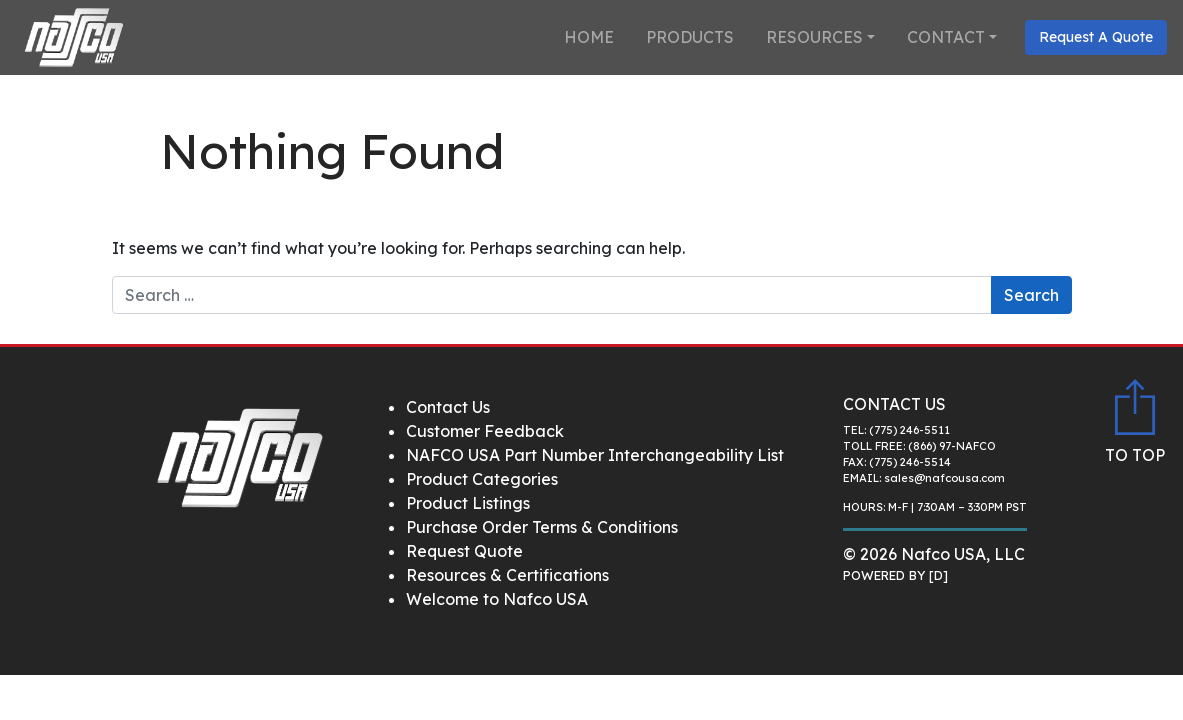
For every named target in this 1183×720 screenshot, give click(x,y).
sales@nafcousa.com (944, 478)
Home (589, 37)
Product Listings (468, 503)
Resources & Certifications (507, 575)
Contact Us (448, 407)
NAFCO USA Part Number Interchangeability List (595, 455)
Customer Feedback (485, 431)
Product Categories (482, 479)
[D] (938, 575)
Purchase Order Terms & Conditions (542, 527)
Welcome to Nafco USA (497, 599)
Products (690, 37)
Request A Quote (1096, 37)
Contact (946, 37)
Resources (814, 37)
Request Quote (464, 551)
